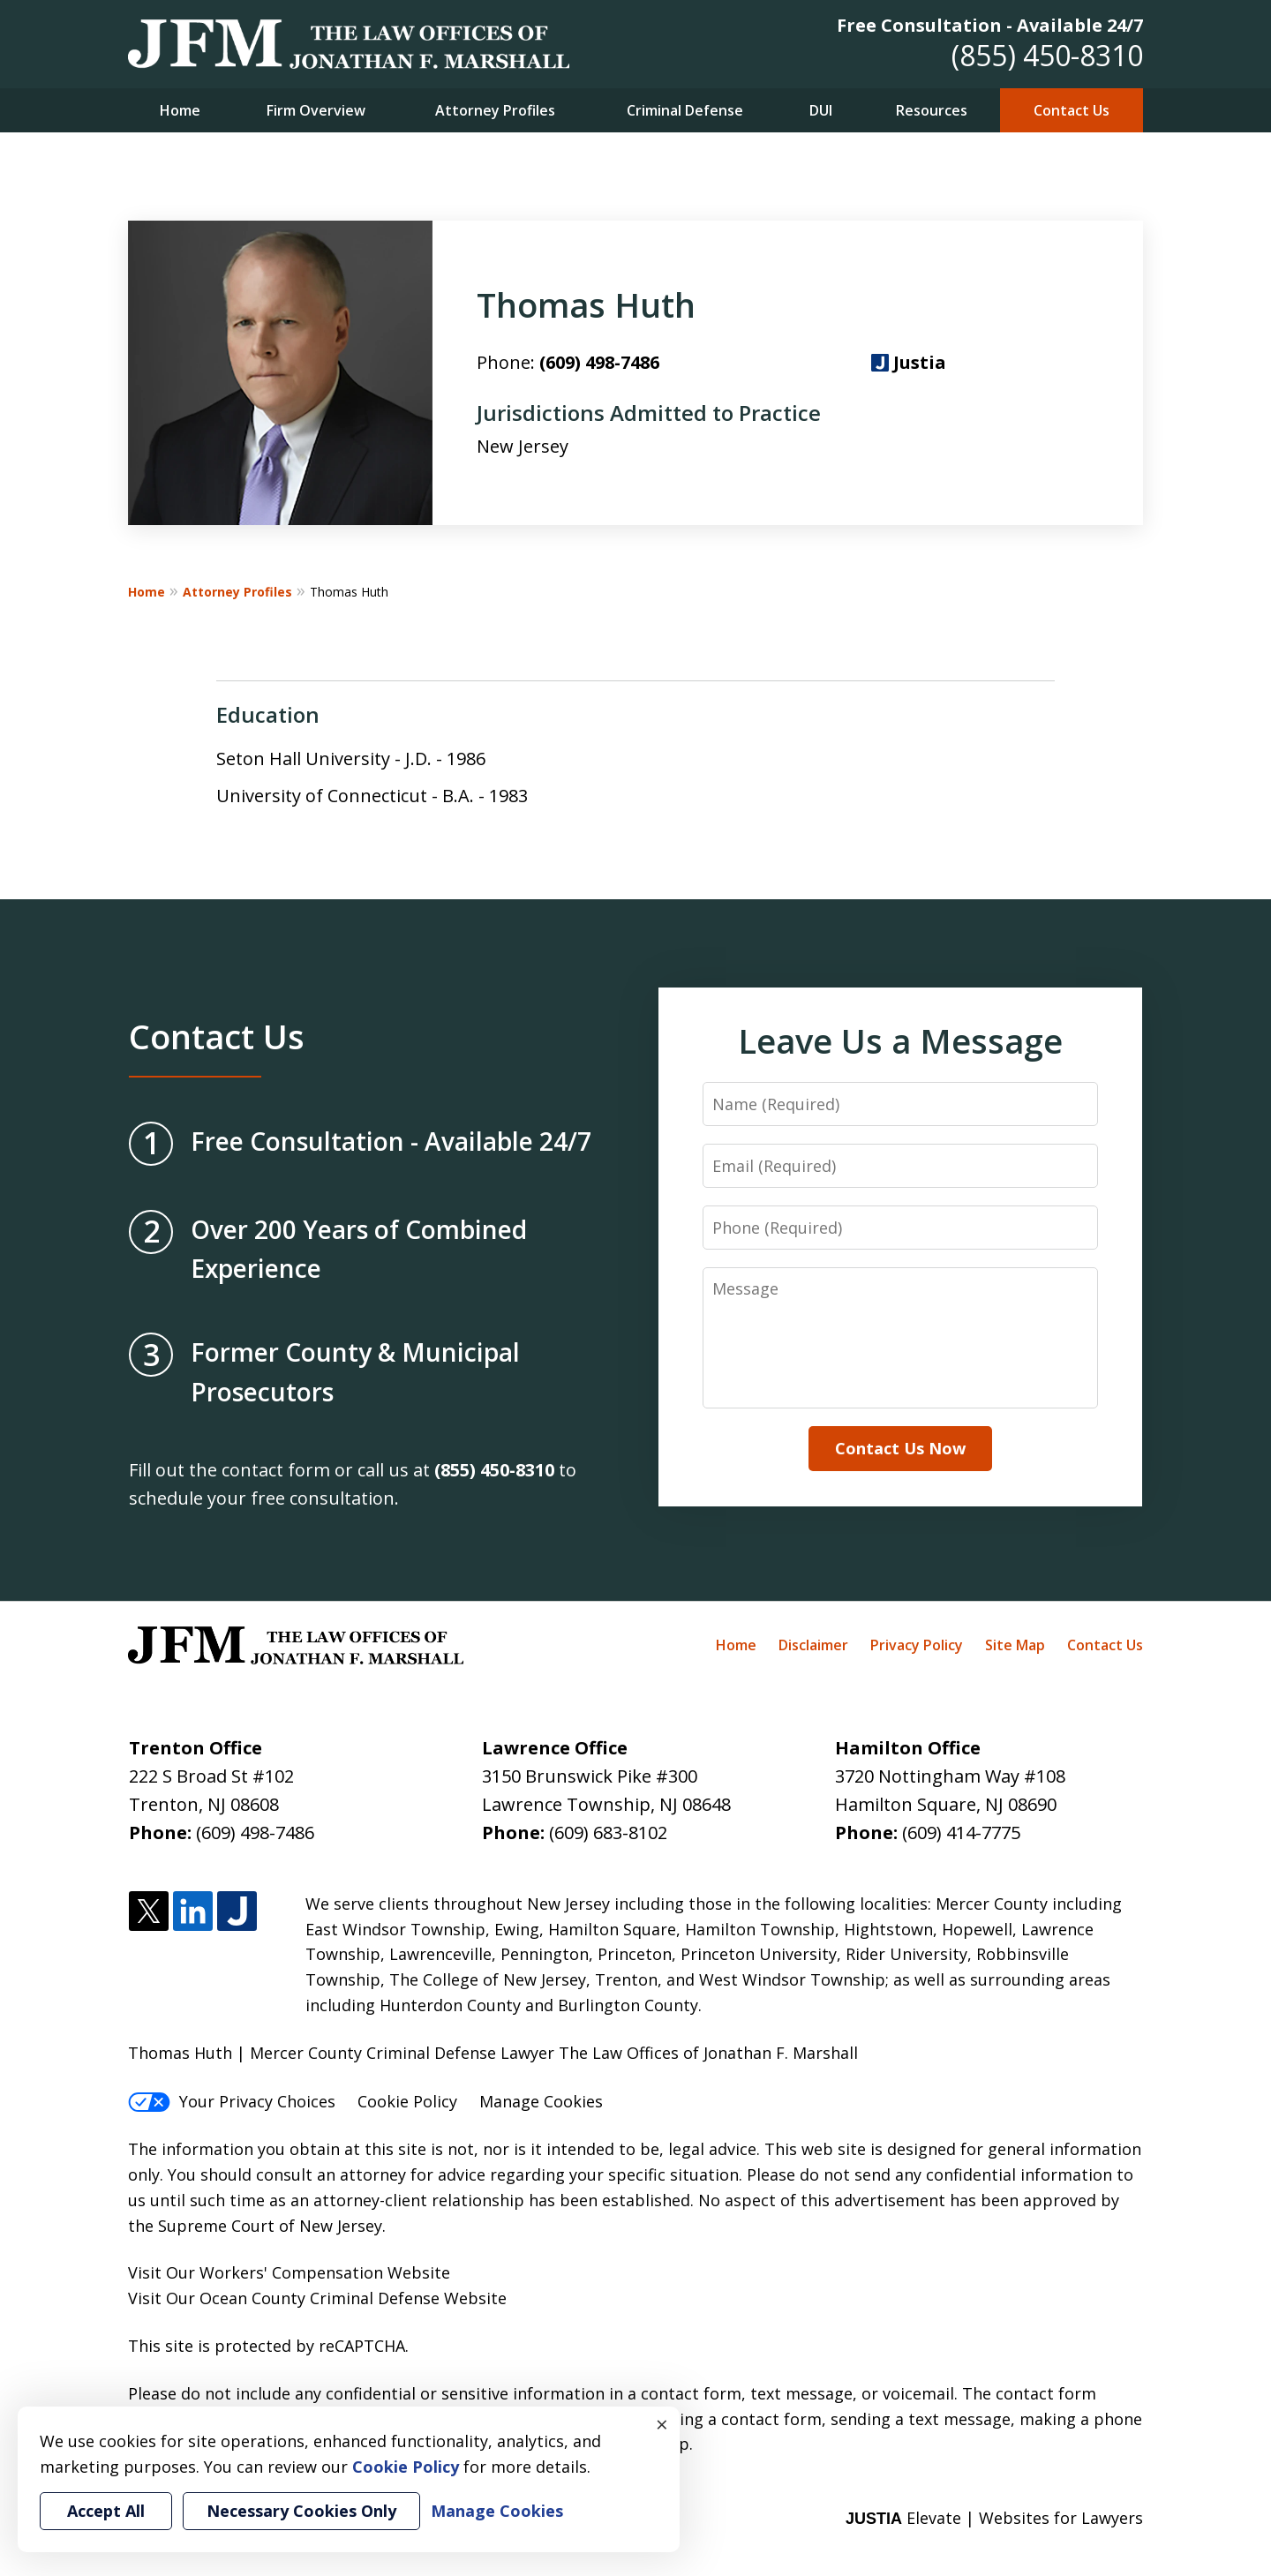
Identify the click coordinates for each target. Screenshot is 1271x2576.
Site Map (1015, 1645)
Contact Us (1071, 110)
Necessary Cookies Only (301, 2510)
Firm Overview (316, 110)
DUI (820, 110)
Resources (931, 110)
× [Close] (662, 2424)
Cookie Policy (407, 2101)
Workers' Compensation (291, 2272)
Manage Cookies (541, 2101)
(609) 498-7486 (599, 362)
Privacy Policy (916, 1645)
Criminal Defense (685, 110)
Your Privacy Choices (231, 2101)
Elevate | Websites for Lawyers (994, 2517)
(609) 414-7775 (961, 1832)
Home (180, 110)
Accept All (106, 2510)
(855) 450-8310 (1047, 55)
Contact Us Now (900, 1448)
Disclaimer (813, 1645)
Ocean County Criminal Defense (319, 2298)
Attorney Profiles (495, 110)
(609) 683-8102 (608, 1832)
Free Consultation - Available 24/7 (990, 25)
